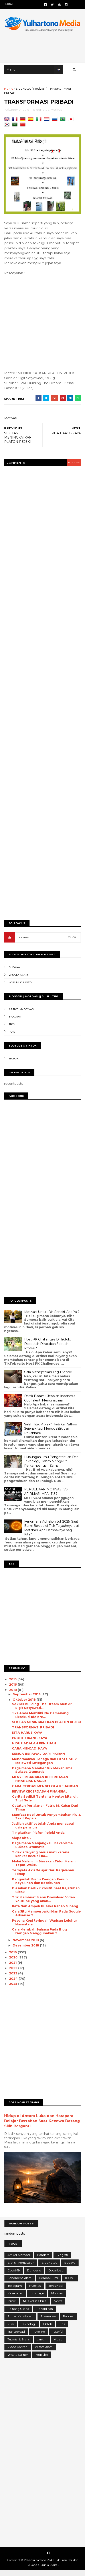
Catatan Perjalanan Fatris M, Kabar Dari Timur (45, 1813)
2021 (13, 1968)
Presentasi (48, 2322)
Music (12, 2306)
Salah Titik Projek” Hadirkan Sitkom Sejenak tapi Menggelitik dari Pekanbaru (51, 1430)
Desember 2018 (26, 1951)
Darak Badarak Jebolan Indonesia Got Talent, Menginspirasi (49, 1400)
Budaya (14, 969)
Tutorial (57, 2337)
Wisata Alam (18, 976)
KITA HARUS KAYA (27, 1738)
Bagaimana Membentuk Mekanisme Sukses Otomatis (42, 1776)
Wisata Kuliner (20, 984)
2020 (14, 1963)
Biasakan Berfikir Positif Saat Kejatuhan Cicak (46, 1896)
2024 (14, 1984)
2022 (13, 1974)
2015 (13, 1681)
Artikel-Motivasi (21, 1011)
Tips (12, 1026)
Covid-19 (14, 2275)
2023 (13, 1979)
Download (55, 2275)
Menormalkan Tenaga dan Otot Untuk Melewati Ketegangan (44, 1767)
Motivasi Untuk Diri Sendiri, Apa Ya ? (52, 1314)
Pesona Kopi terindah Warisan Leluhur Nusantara (44, 1928)
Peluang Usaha (18, 2314)
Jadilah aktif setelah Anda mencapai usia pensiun (43, 1831)
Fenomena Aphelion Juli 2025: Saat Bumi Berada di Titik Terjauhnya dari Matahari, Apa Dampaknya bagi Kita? (51, 1530)
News (58, 2306)
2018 (13, 1692)
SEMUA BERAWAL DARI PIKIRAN (38, 1759)
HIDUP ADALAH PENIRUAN (34, 1749)
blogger (73, 464)
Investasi (35, 2291)
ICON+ (70, 2283)
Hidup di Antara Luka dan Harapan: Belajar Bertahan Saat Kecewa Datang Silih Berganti (42, 2126)
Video (58, 2344)
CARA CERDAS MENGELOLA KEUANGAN (45, 1792)
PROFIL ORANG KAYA (29, 1744)
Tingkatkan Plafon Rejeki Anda (38, 1838)
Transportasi (16, 2337)
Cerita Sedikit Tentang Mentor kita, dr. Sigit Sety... (45, 1804)
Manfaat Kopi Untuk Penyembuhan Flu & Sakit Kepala (45, 1822)
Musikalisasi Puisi (35, 2306)
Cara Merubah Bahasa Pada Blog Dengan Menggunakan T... (39, 1937)
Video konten (18, 2352)
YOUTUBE (24, 940)
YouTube (41, 2360)
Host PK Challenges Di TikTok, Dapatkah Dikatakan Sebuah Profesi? (47, 1346)
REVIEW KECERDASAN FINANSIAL (40, 1797)
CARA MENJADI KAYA (29, 1754)
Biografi (15, 1018)
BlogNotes (23, 90)
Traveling (38, 2337)
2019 (13, 1958)
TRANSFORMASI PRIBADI (33, 1733)
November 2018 (26, 1946)
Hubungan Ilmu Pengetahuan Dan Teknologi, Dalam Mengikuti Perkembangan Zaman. (51, 1463)
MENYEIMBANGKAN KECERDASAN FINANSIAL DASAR (40, 1785)
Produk (68, 2322)
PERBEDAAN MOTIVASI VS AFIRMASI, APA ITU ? (46, 1494)
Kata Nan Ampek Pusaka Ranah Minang (45, 1912)
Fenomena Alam (20, 2283)
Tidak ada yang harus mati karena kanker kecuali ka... (40, 1860)
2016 (13, 1686)
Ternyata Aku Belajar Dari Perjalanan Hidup (43, 1878)
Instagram (15, 2291)
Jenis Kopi (56, 2291)
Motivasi (39, 90)
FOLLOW (71, 939)
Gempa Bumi (48, 2283)
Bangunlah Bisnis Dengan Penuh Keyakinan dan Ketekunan (40, 1887)
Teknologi (28, 2329)
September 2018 (27, 1696)
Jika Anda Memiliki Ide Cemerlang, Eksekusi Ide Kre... (41, 1717)
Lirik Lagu (37, 2298)
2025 (13, 1990)
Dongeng (34, 2275)
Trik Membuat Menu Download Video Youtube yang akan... (43, 1905)
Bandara (43, 2260)
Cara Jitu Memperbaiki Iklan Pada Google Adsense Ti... (40, 1919)
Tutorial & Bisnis (19, 2344)
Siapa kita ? (22, 1844)
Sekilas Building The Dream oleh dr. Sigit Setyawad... (42, 1708)
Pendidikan (44, 2314)
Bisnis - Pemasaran (21, 2268)
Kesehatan (15, 2298)
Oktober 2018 (25, 1702)
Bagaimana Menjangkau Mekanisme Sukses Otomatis (42, 1851)
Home (9, 90)
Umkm (42, 2344)
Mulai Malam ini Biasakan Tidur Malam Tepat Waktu (44, 1869)
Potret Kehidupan (20, 2322)
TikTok (14, 1060)
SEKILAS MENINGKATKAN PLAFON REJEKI (40, 1726)
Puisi (12, 1033)
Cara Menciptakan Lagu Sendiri (48, 1374)
